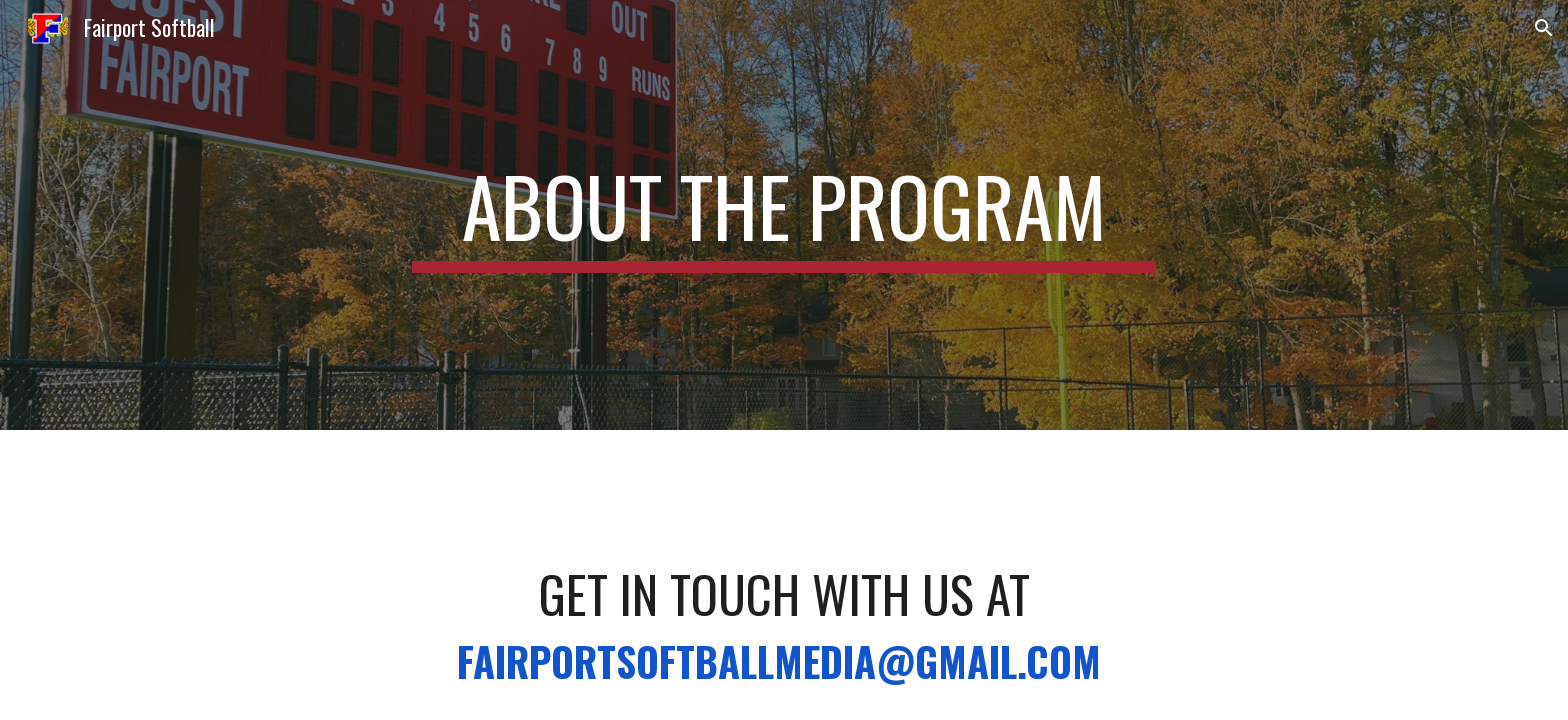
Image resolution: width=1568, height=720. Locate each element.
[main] (784, 215)
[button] (1544, 28)
